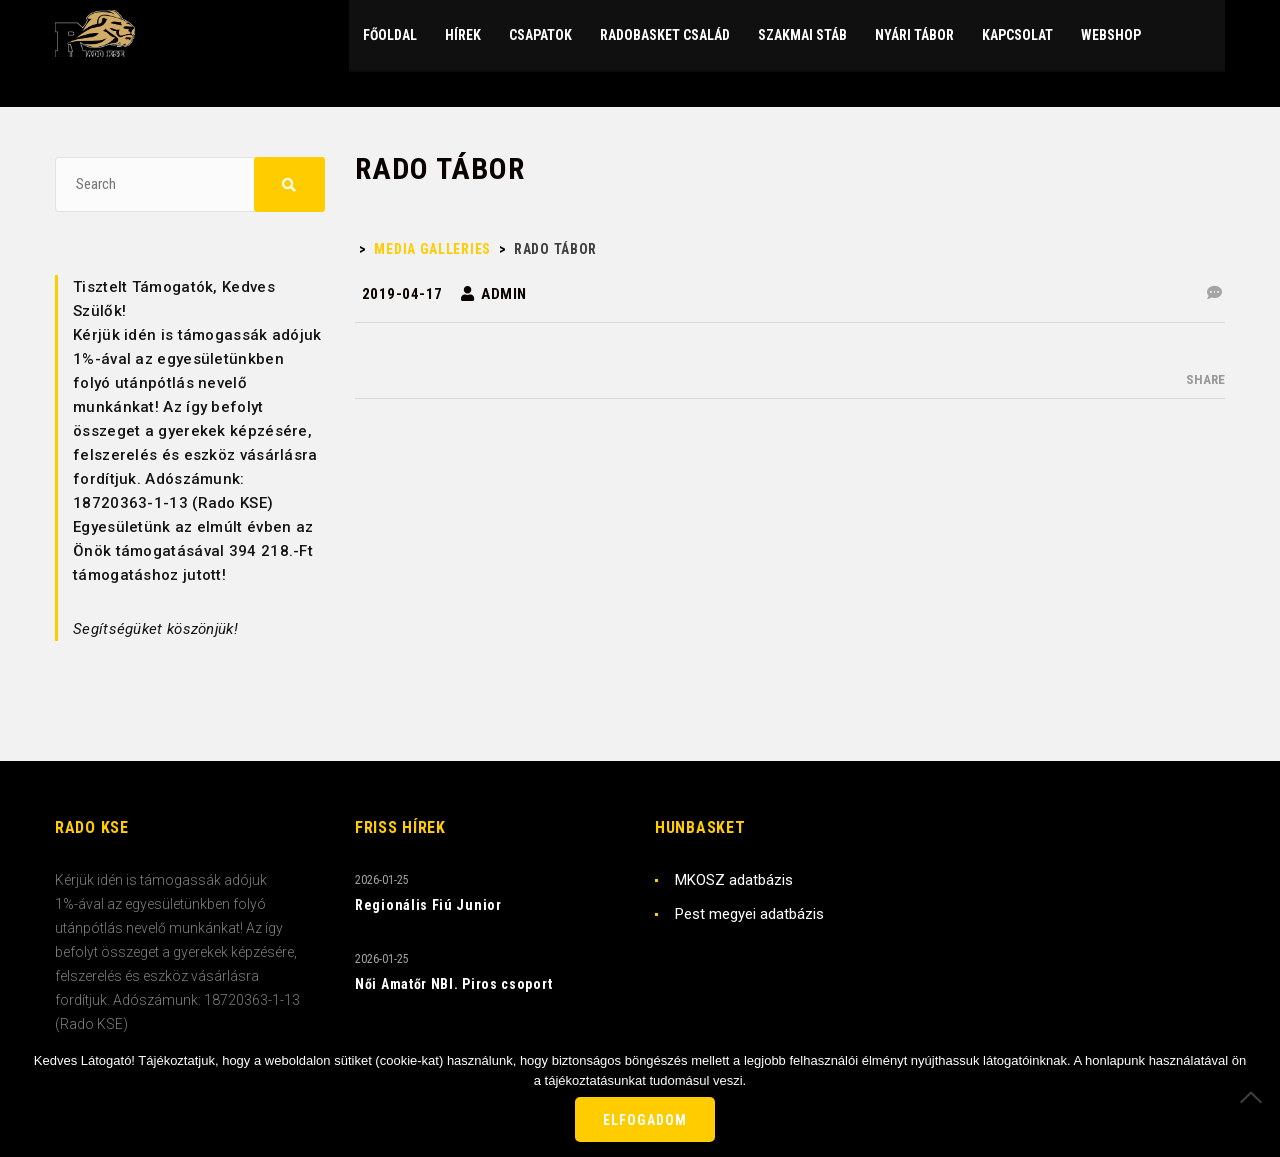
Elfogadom (645, 1120)
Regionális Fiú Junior (428, 905)
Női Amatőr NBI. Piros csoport (453, 984)
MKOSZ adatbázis (734, 880)
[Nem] (1255, 1097)
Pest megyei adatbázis (749, 914)
